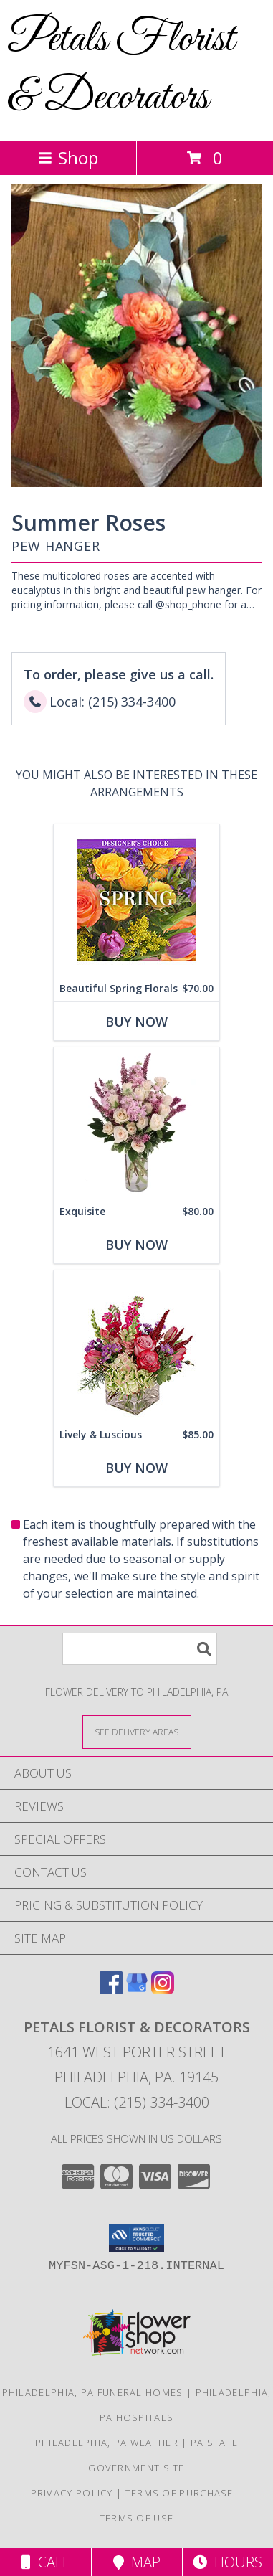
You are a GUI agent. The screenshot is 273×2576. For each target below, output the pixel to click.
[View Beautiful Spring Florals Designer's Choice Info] (136, 900)
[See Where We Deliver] (136, 1731)
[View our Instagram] (162, 1989)
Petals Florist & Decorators (120, 69)
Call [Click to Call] (45, 2562)
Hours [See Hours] (227, 2562)
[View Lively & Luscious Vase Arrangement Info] (136, 1346)
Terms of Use (137, 2517)
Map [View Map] (137, 2562)
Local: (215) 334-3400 (136, 2102)
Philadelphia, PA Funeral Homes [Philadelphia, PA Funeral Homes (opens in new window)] (92, 2392)
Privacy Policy (72, 2492)
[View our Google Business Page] (136, 1989)
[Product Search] (139, 1649)
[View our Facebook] (111, 1989)
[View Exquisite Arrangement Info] (136, 1123)
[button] (136, 2238)
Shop (68, 157)
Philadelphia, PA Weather (106, 2442)
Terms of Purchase (179, 2492)
